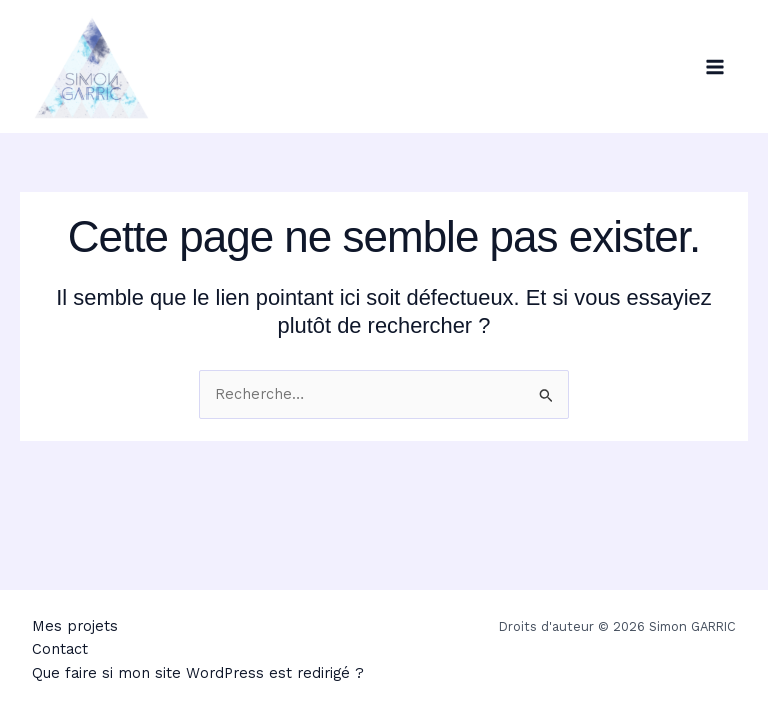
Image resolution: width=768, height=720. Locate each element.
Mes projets (75, 626)
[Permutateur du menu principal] (715, 67)
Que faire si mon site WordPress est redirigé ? (198, 673)
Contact (60, 649)
